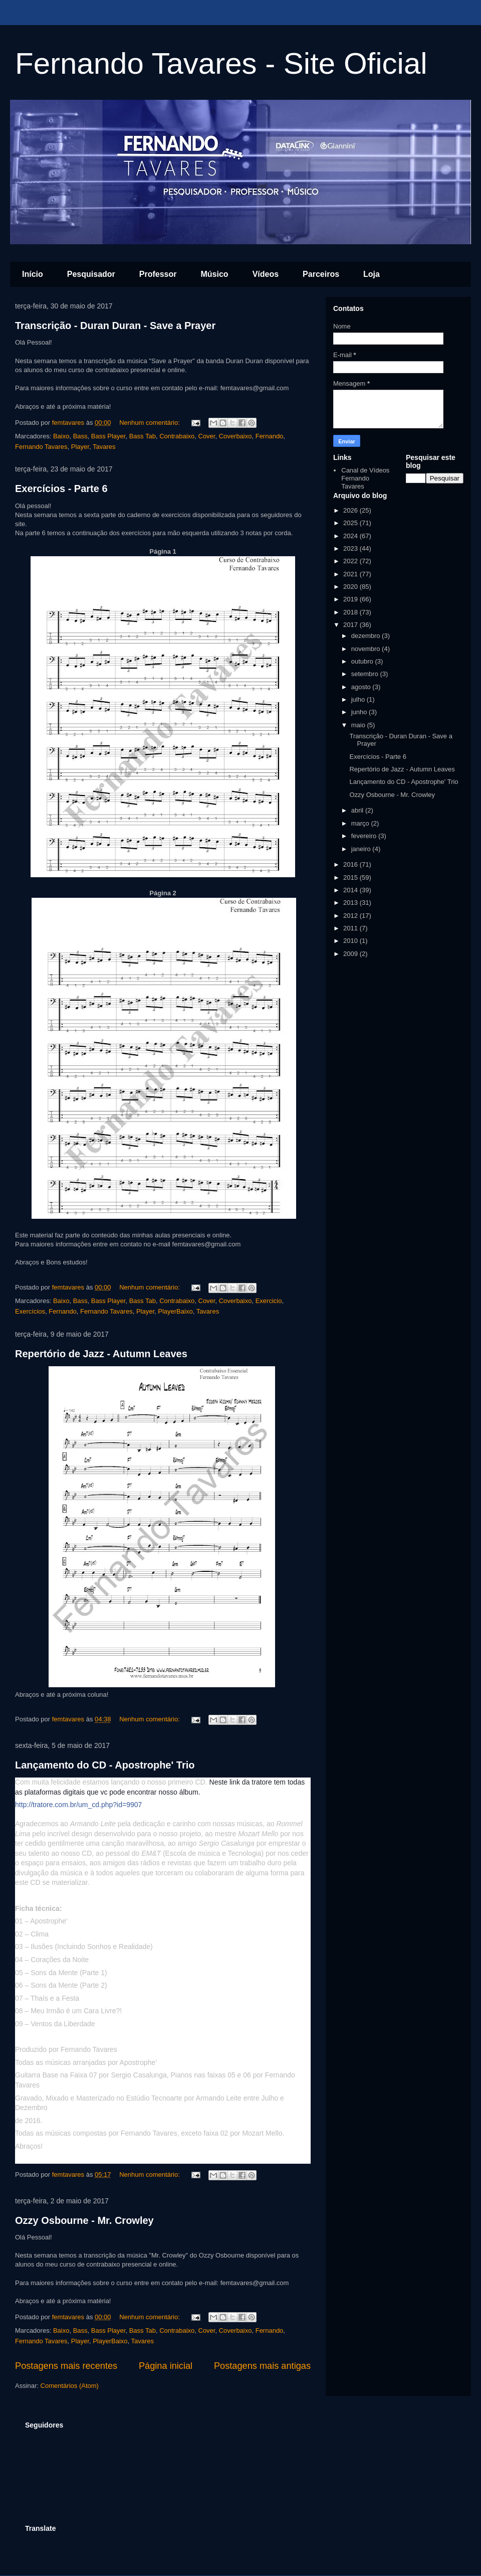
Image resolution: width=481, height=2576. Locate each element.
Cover (206, 436)
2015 (351, 877)
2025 (351, 523)
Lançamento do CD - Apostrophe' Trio (104, 1764)
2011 (351, 928)
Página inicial (165, 2366)
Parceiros (321, 274)
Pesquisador (91, 274)
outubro (363, 661)
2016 (351, 864)
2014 (351, 890)
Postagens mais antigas (262, 2366)
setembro (365, 674)
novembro (366, 649)
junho (360, 712)
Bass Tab (142, 436)
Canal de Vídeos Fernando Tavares (365, 478)
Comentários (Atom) (70, 2385)
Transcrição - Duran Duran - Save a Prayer (115, 325)
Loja (371, 274)
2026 (351, 510)
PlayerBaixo (175, 1311)
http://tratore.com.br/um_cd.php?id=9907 (78, 1805)
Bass (80, 436)
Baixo (61, 436)
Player (80, 446)
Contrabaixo (176, 436)
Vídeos (266, 274)
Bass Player (108, 436)
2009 (351, 953)
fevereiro (364, 836)
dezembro (366, 635)
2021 (351, 574)
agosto (362, 687)
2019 (351, 599)
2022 (351, 561)
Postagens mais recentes (66, 2366)
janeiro (362, 849)
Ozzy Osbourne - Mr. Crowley (84, 2220)
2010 (351, 940)
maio (359, 725)
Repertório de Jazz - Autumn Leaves (101, 1353)
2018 (351, 612)
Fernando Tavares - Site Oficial (221, 63)
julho (359, 699)
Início (32, 274)
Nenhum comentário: (150, 422)
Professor (158, 274)
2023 (351, 548)
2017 (351, 624)
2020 (351, 586)
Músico (214, 274)
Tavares (104, 446)
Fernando (270, 436)
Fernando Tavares (41, 446)
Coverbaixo (235, 436)
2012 (351, 915)
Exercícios (30, 1311)
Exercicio (269, 1301)
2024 (351, 536)
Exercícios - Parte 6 (61, 488)
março (361, 823)
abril (358, 810)
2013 (351, 902)
